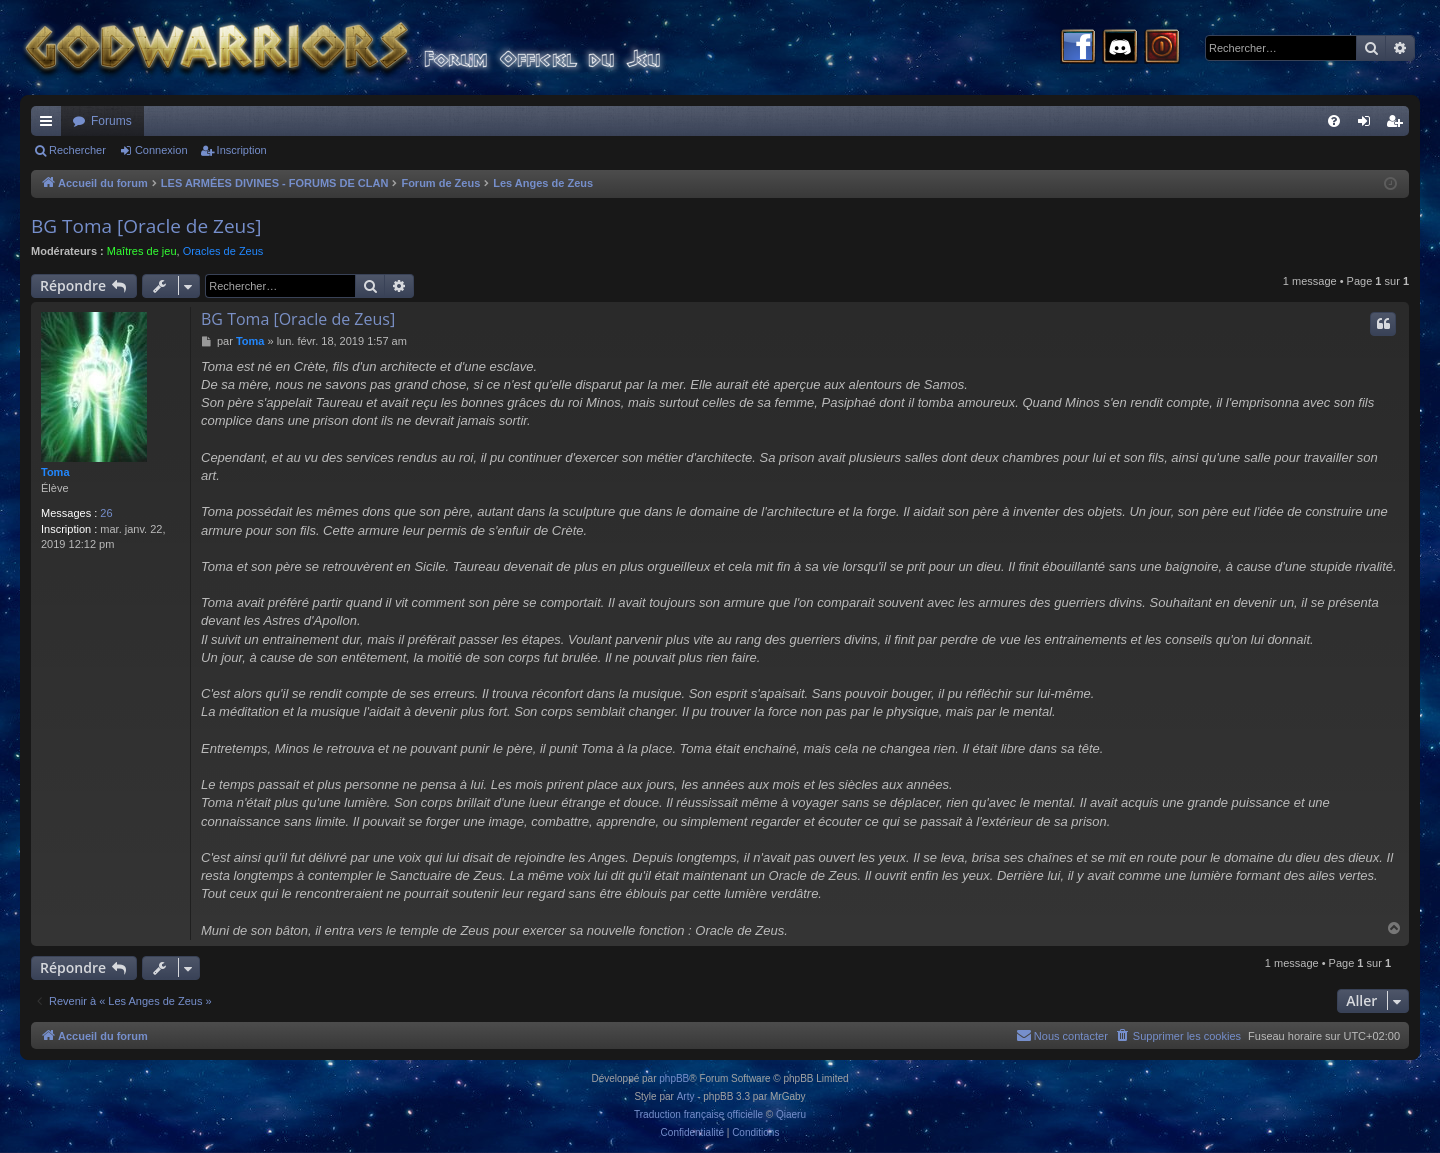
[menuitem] (1334, 121)
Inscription (242, 150)
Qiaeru (791, 1114)
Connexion (161, 150)
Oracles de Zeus (223, 251)
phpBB (674, 1078)
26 (106, 513)
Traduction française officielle (698, 1114)
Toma (55, 472)
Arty (686, 1096)
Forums (111, 121)
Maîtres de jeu (142, 251)
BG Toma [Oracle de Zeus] (146, 226)
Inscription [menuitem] (1398, 125)
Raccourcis (50, 125)
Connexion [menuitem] (1368, 125)
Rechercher (77, 150)
